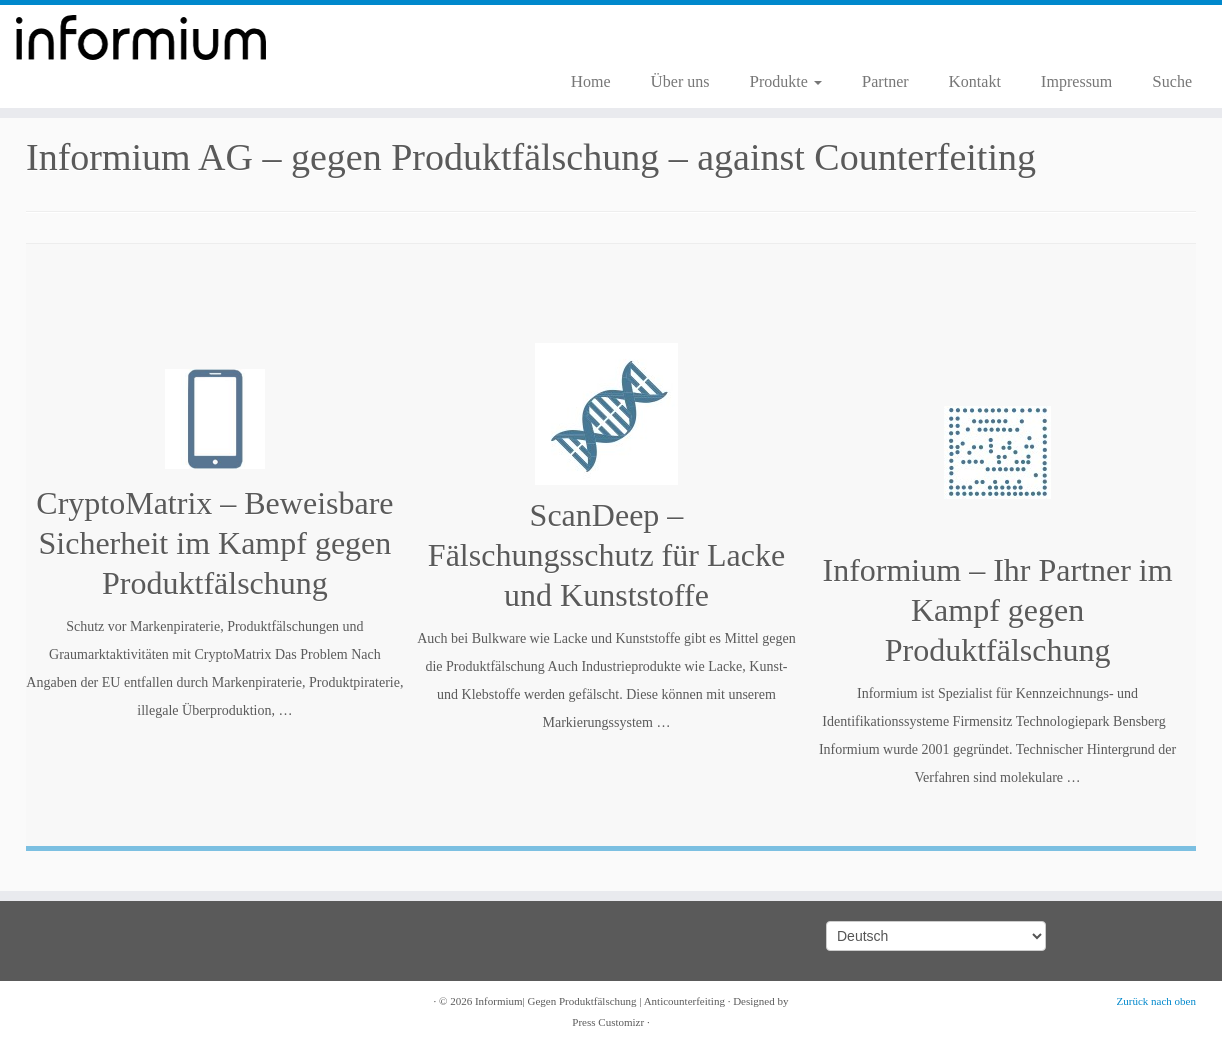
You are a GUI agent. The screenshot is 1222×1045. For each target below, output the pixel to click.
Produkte (785, 81)
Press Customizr (608, 1022)
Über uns (680, 81)
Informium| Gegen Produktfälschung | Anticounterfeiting (600, 1001)
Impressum (1076, 81)
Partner (885, 81)
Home (591, 81)
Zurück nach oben (1156, 1001)
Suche (1172, 81)
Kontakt (975, 81)
